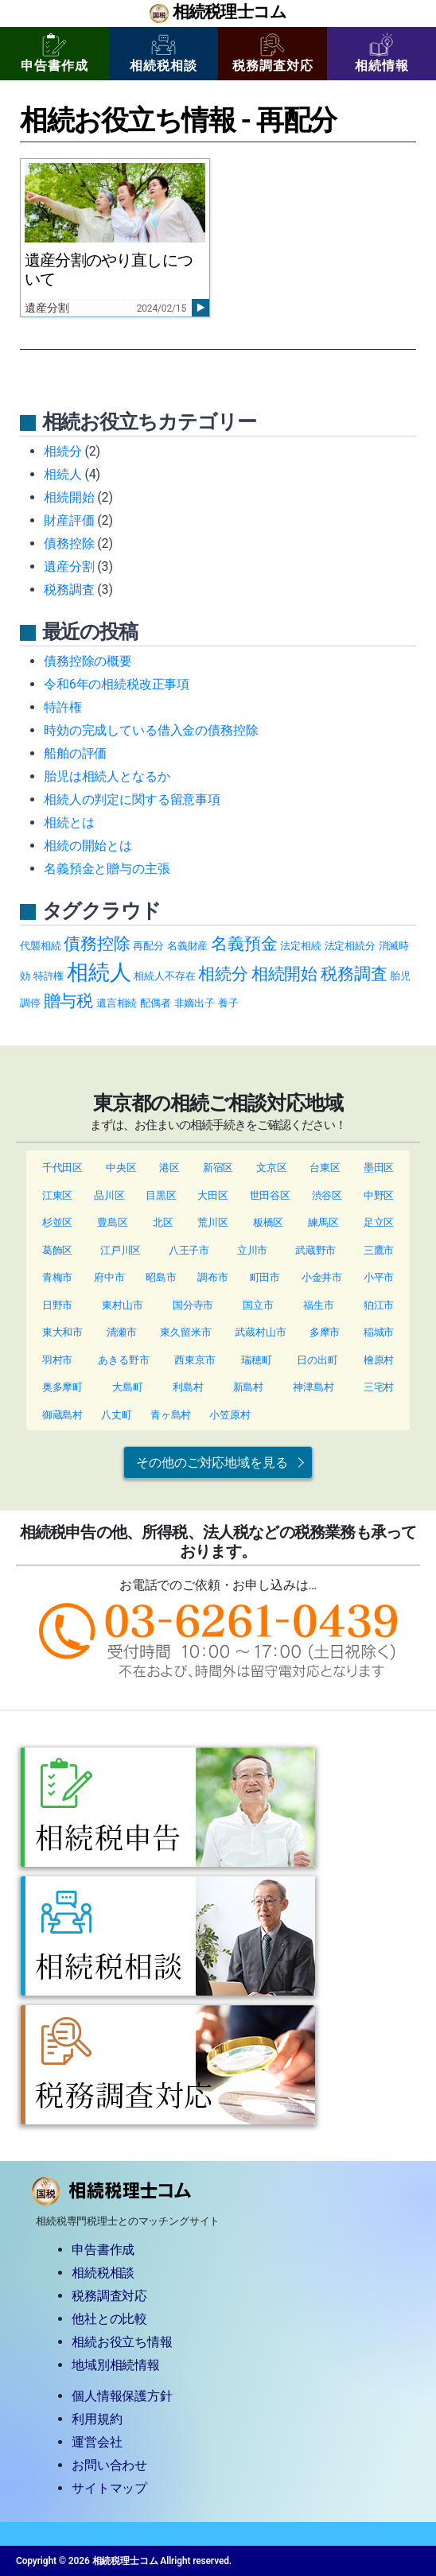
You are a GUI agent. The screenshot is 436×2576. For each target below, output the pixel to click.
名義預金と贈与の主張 (107, 868)
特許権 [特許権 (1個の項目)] (48, 976)
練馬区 (323, 1222)
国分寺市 (193, 1305)
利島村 (188, 1387)
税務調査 (69, 589)
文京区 (271, 1168)
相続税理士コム (229, 12)
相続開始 (69, 497)
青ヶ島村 (170, 1415)
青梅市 (57, 1277)
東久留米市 (185, 1332)
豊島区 (112, 1222)
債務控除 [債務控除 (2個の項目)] (97, 943)
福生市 (318, 1305)
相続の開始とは (88, 845)
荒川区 (212, 1222)
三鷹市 (379, 1250)
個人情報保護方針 (122, 2395)
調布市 (212, 1277)
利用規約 (97, 2419)
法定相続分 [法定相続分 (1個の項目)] (350, 946)
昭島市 (161, 1277)
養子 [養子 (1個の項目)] (228, 1003)
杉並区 (57, 1222)
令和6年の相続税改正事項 (116, 684)
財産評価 (69, 520)
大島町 (127, 1387)
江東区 (57, 1195)
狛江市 (379, 1305)
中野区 (379, 1195)
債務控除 (69, 543)
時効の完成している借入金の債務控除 (151, 730)
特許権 (63, 707)
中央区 (121, 1168)
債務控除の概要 (88, 661)
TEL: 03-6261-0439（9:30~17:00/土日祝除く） (218, 1640)
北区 (163, 1222)
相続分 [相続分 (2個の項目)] (223, 973)
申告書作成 (54, 53)
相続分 (63, 451)
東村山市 (122, 1305)
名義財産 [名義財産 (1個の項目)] (187, 946)
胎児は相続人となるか (107, 776)
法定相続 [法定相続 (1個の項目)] (300, 946)
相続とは (69, 822)
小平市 (379, 1277)
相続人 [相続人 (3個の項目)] (99, 972)
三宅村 (379, 1387)
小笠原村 (229, 1415)
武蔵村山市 (260, 1332)
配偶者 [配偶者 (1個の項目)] (155, 1003)
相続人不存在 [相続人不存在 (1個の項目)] (164, 976)
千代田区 (62, 1168)
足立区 (379, 1222)
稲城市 (379, 1332)
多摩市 (325, 1332)
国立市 (258, 1305)
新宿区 (218, 1168)
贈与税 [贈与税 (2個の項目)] (69, 1001)
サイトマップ (109, 2488)
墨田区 (379, 1168)
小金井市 (322, 1277)
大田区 (212, 1195)
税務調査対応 (272, 53)
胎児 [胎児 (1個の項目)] (400, 976)
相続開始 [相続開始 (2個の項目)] (284, 973)
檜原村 (379, 1360)
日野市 (57, 1305)
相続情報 (381, 53)
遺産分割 (69, 566)
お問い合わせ (109, 2465)
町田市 (265, 1277)
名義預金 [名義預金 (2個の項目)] (244, 943)
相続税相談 (163, 53)
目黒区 (161, 1195)
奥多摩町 (62, 1387)
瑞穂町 (256, 1360)
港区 (169, 1168)
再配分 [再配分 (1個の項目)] (148, 946)
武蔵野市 (315, 1250)
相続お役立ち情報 (122, 2341)
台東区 (325, 1168)
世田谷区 (270, 1195)
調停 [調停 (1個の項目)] (30, 1003)
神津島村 (313, 1387)
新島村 (248, 1387)
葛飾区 (57, 1250)
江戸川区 (120, 1250)
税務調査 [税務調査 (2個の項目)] (354, 973)
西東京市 (194, 1360)
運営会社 (97, 2442)
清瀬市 (122, 1332)
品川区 (109, 1195)
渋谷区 (327, 1195)
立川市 (252, 1250)
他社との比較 (109, 2318)
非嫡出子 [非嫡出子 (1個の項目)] (194, 1003)
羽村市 (57, 1360)
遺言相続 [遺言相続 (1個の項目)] (116, 1003)
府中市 (109, 1277)
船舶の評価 (75, 753)
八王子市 (189, 1250)
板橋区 (268, 1222)
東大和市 (62, 1332)
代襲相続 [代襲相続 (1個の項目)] (40, 946)
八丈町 (116, 1415)
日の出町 (317, 1360)
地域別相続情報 (116, 2364)
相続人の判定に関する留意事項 (132, 799)
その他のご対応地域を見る (211, 1462)
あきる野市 (123, 1360)
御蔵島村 (62, 1415)
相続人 (63, 474)
